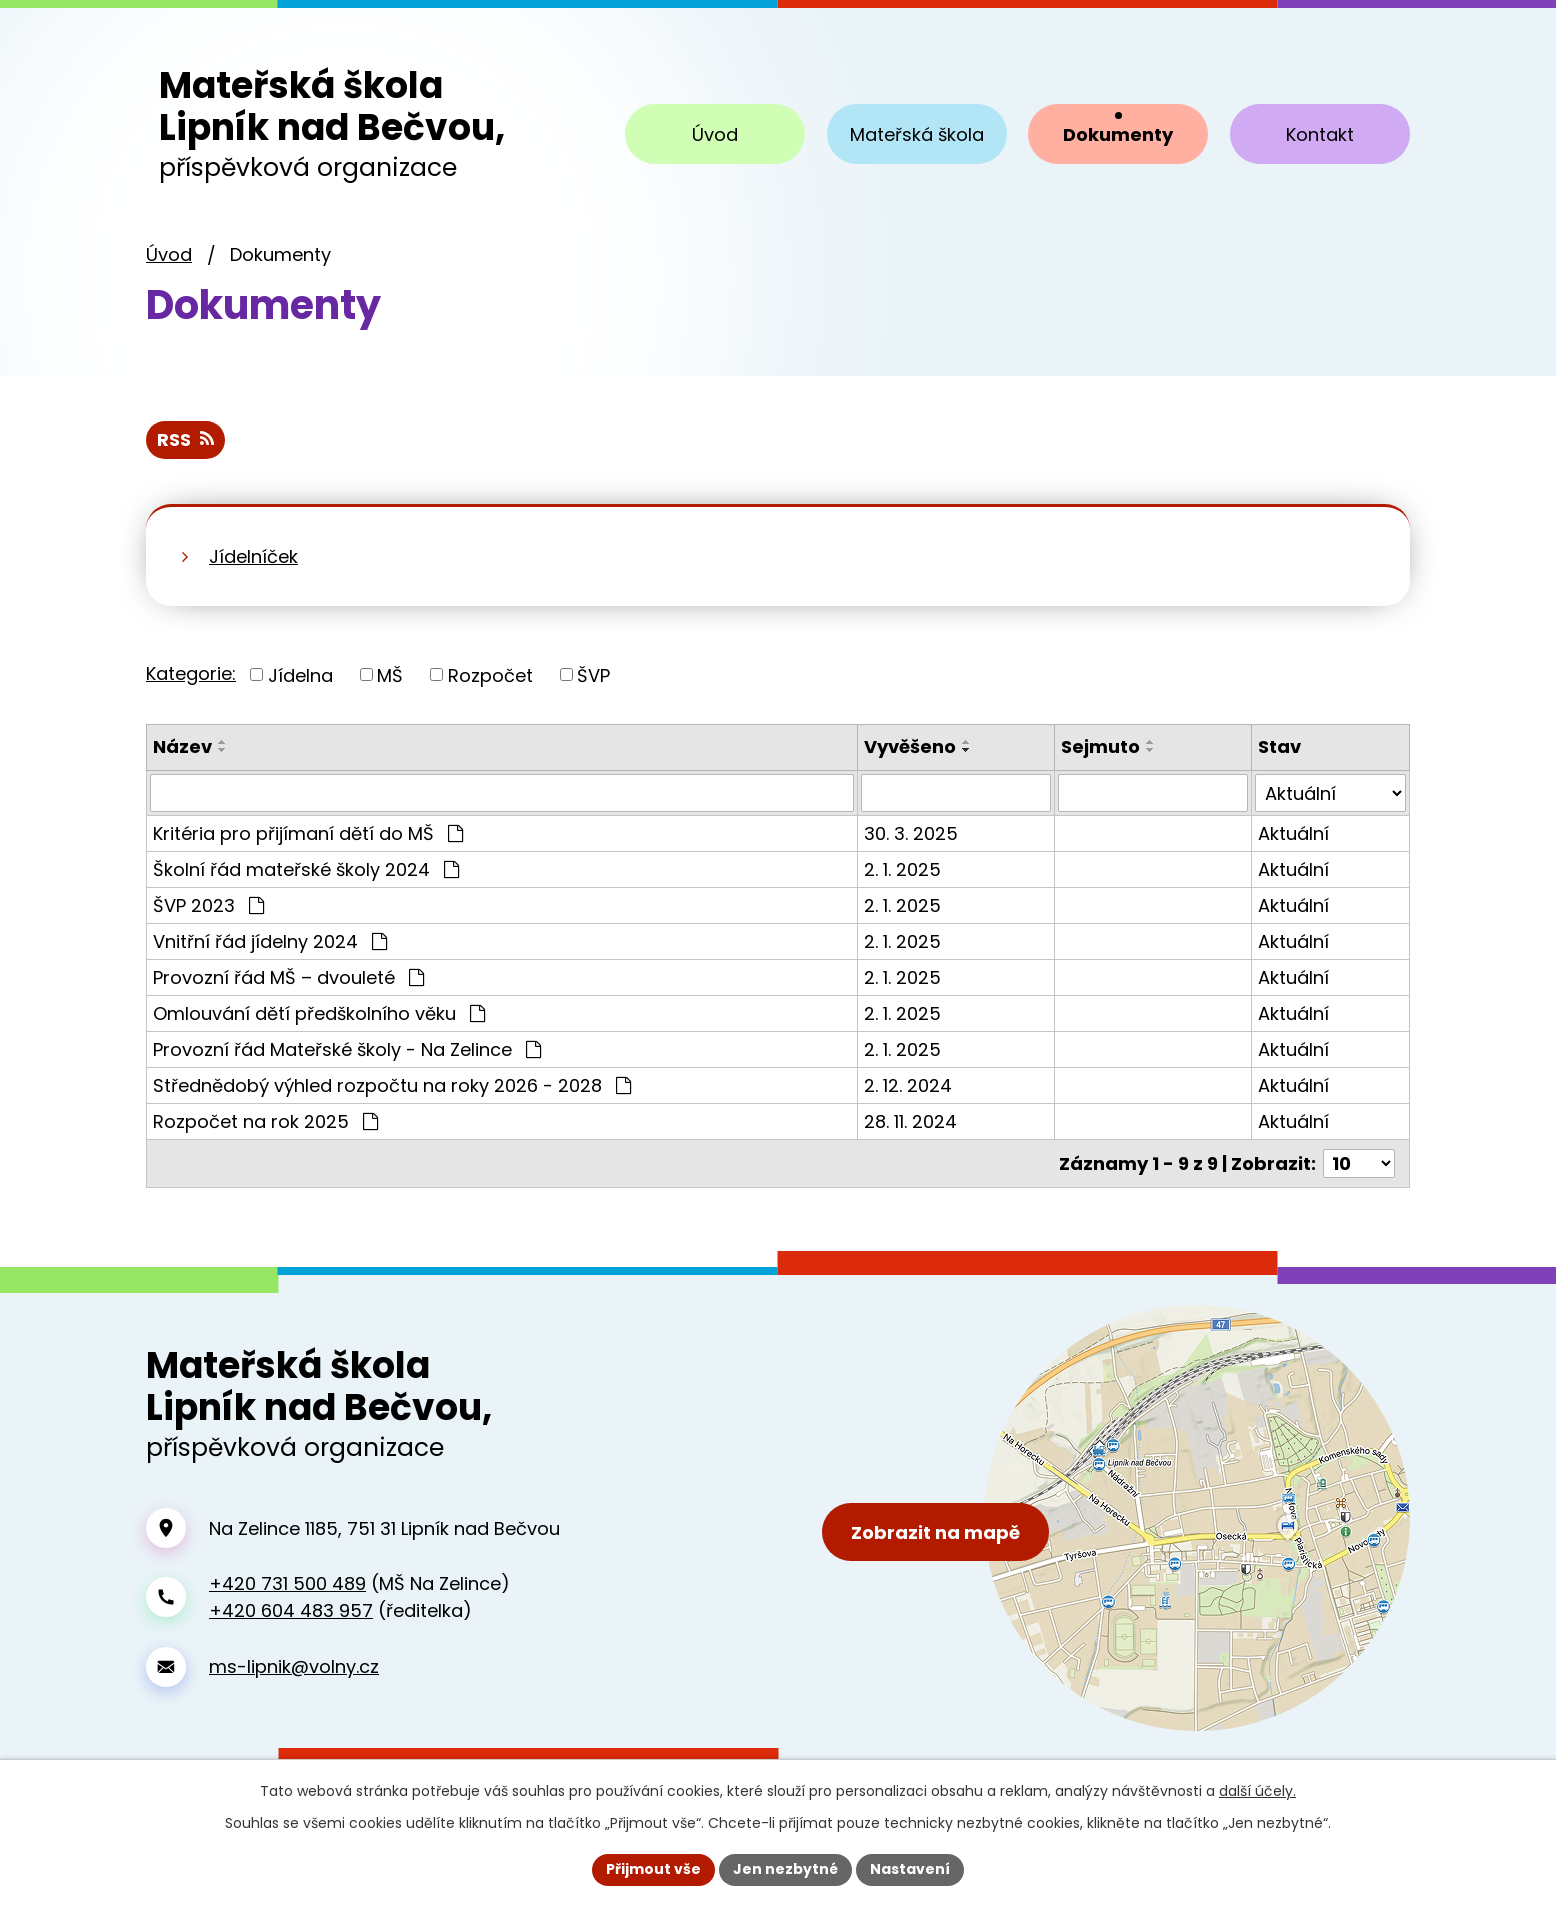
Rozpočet (490, 674)
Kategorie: (191, 673)
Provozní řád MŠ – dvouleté (288, 977)
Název (182, 746)
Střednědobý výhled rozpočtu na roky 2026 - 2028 (392, 1085)
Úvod (169, 254)
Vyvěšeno (910, 746)
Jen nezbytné (785, 1869)
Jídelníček (253, 556)
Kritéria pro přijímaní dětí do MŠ (308, 833)
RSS (185, 439)
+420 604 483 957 (291, 1610)
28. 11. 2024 (910, 1121)
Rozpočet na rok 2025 (265, 1121)
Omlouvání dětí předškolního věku (319, 1013)
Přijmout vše (653, 1869)
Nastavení (910, 1869)
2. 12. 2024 (908, 1085)
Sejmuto (1100, 746)
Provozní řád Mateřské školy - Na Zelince (347, 1049)
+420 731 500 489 (287, 1583)
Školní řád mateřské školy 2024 (306, 869)
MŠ (390, 674)
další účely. (1257, 1791)
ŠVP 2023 (208, 905)
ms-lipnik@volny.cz (294, 1666)
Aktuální (1293, 833)
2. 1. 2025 (902, 869)
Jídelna (300, 674)
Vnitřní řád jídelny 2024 (270, 941)
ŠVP (593, 674)
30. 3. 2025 (911, 833)
